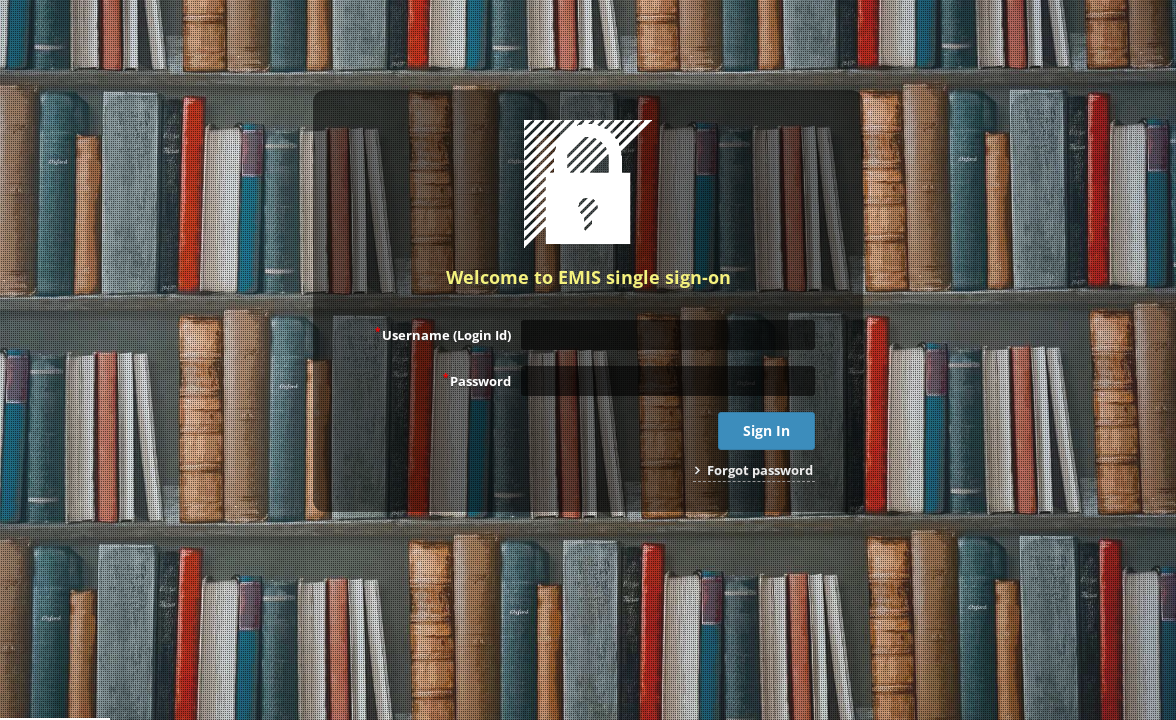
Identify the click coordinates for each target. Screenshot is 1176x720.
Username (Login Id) (443, 334)
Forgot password (754, 470)
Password (477, 380)
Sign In (766, 430)
